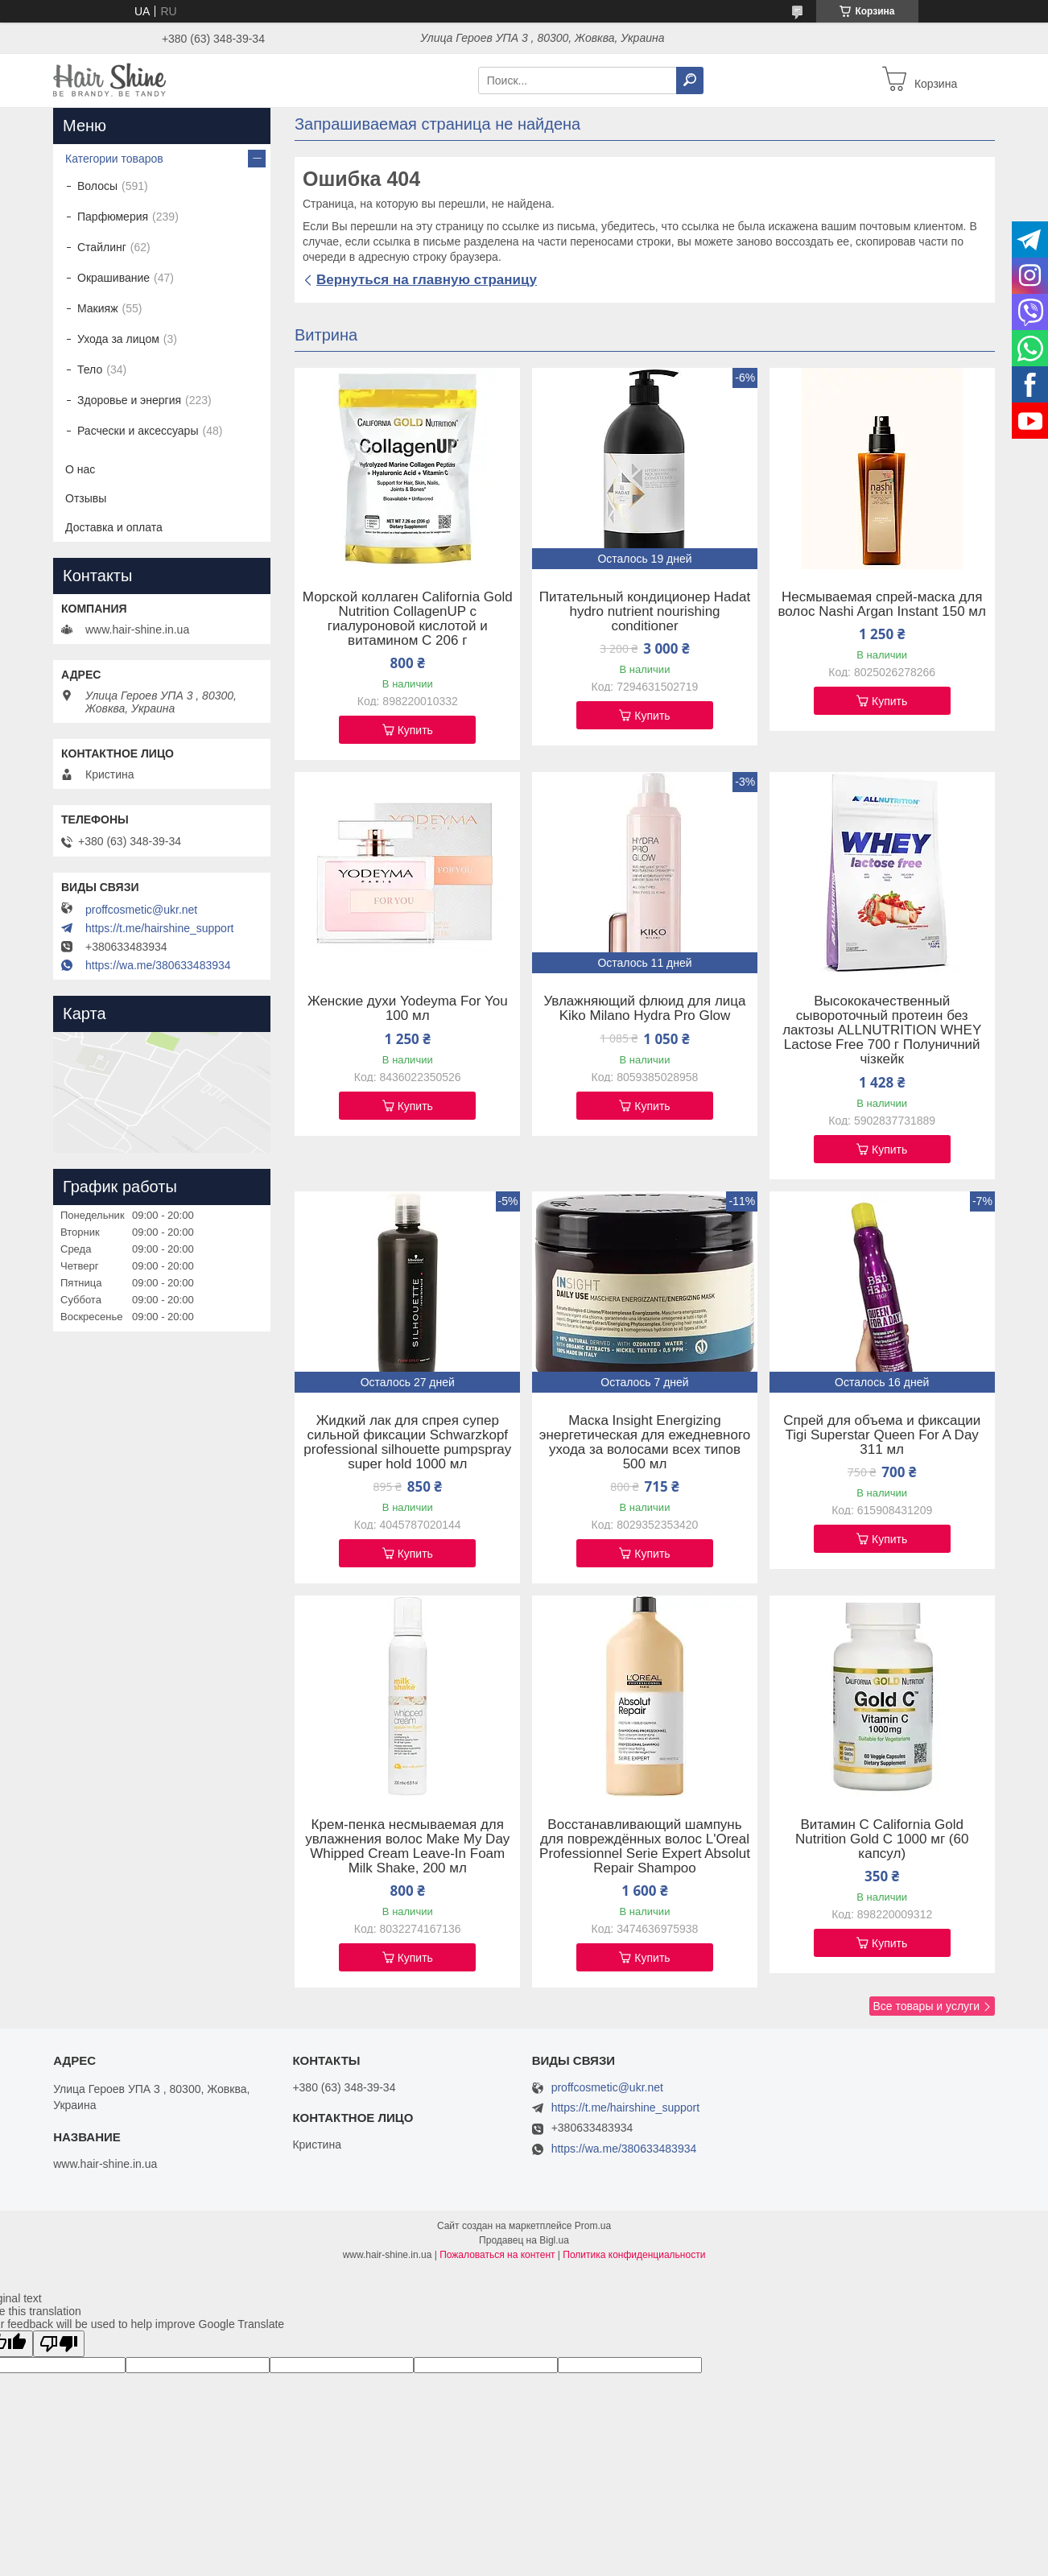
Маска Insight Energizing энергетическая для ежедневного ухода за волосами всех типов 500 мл (644, 1443)
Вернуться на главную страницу (426, 279)
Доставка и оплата (114, 527)
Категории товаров (114, 158)
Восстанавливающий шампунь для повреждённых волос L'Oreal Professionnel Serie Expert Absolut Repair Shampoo (644, 1847)
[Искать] (689, 80)
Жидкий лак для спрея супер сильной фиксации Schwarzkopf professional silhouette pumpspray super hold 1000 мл (407, 1443)
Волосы (97, 186)
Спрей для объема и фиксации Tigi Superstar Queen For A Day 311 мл (881, 1435)
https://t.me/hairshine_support (159, 928)
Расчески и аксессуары (137, 430)
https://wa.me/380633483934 (158, 965)
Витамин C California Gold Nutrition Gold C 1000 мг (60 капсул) (881, 1839)
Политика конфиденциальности (634, 2254)
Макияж (97, 308)
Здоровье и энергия (129, 400)
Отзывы (85, 498)
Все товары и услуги (926, 2006)
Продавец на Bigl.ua (524, 2240)
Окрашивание (113, 277)
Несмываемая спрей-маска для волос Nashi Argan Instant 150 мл (882, 604)
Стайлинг (101, 247)
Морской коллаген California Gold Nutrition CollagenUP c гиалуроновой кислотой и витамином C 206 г (408, 619)
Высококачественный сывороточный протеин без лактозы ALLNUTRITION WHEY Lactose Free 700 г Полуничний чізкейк (881, 1030)
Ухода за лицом (118, 338)
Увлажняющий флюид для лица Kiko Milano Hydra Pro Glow (644, 1008)
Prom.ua (593, 2225)
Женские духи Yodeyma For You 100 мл (407, 1008)
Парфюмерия (112, 216)
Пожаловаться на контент (497, 2254)
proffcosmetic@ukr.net (141, 909)
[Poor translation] (59, 2343)
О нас (80, 469)
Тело (89, 369)
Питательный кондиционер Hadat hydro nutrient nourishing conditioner (644, 612)
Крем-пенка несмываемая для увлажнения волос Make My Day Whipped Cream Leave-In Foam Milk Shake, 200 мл (407, 1847)
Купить (415, 730)
